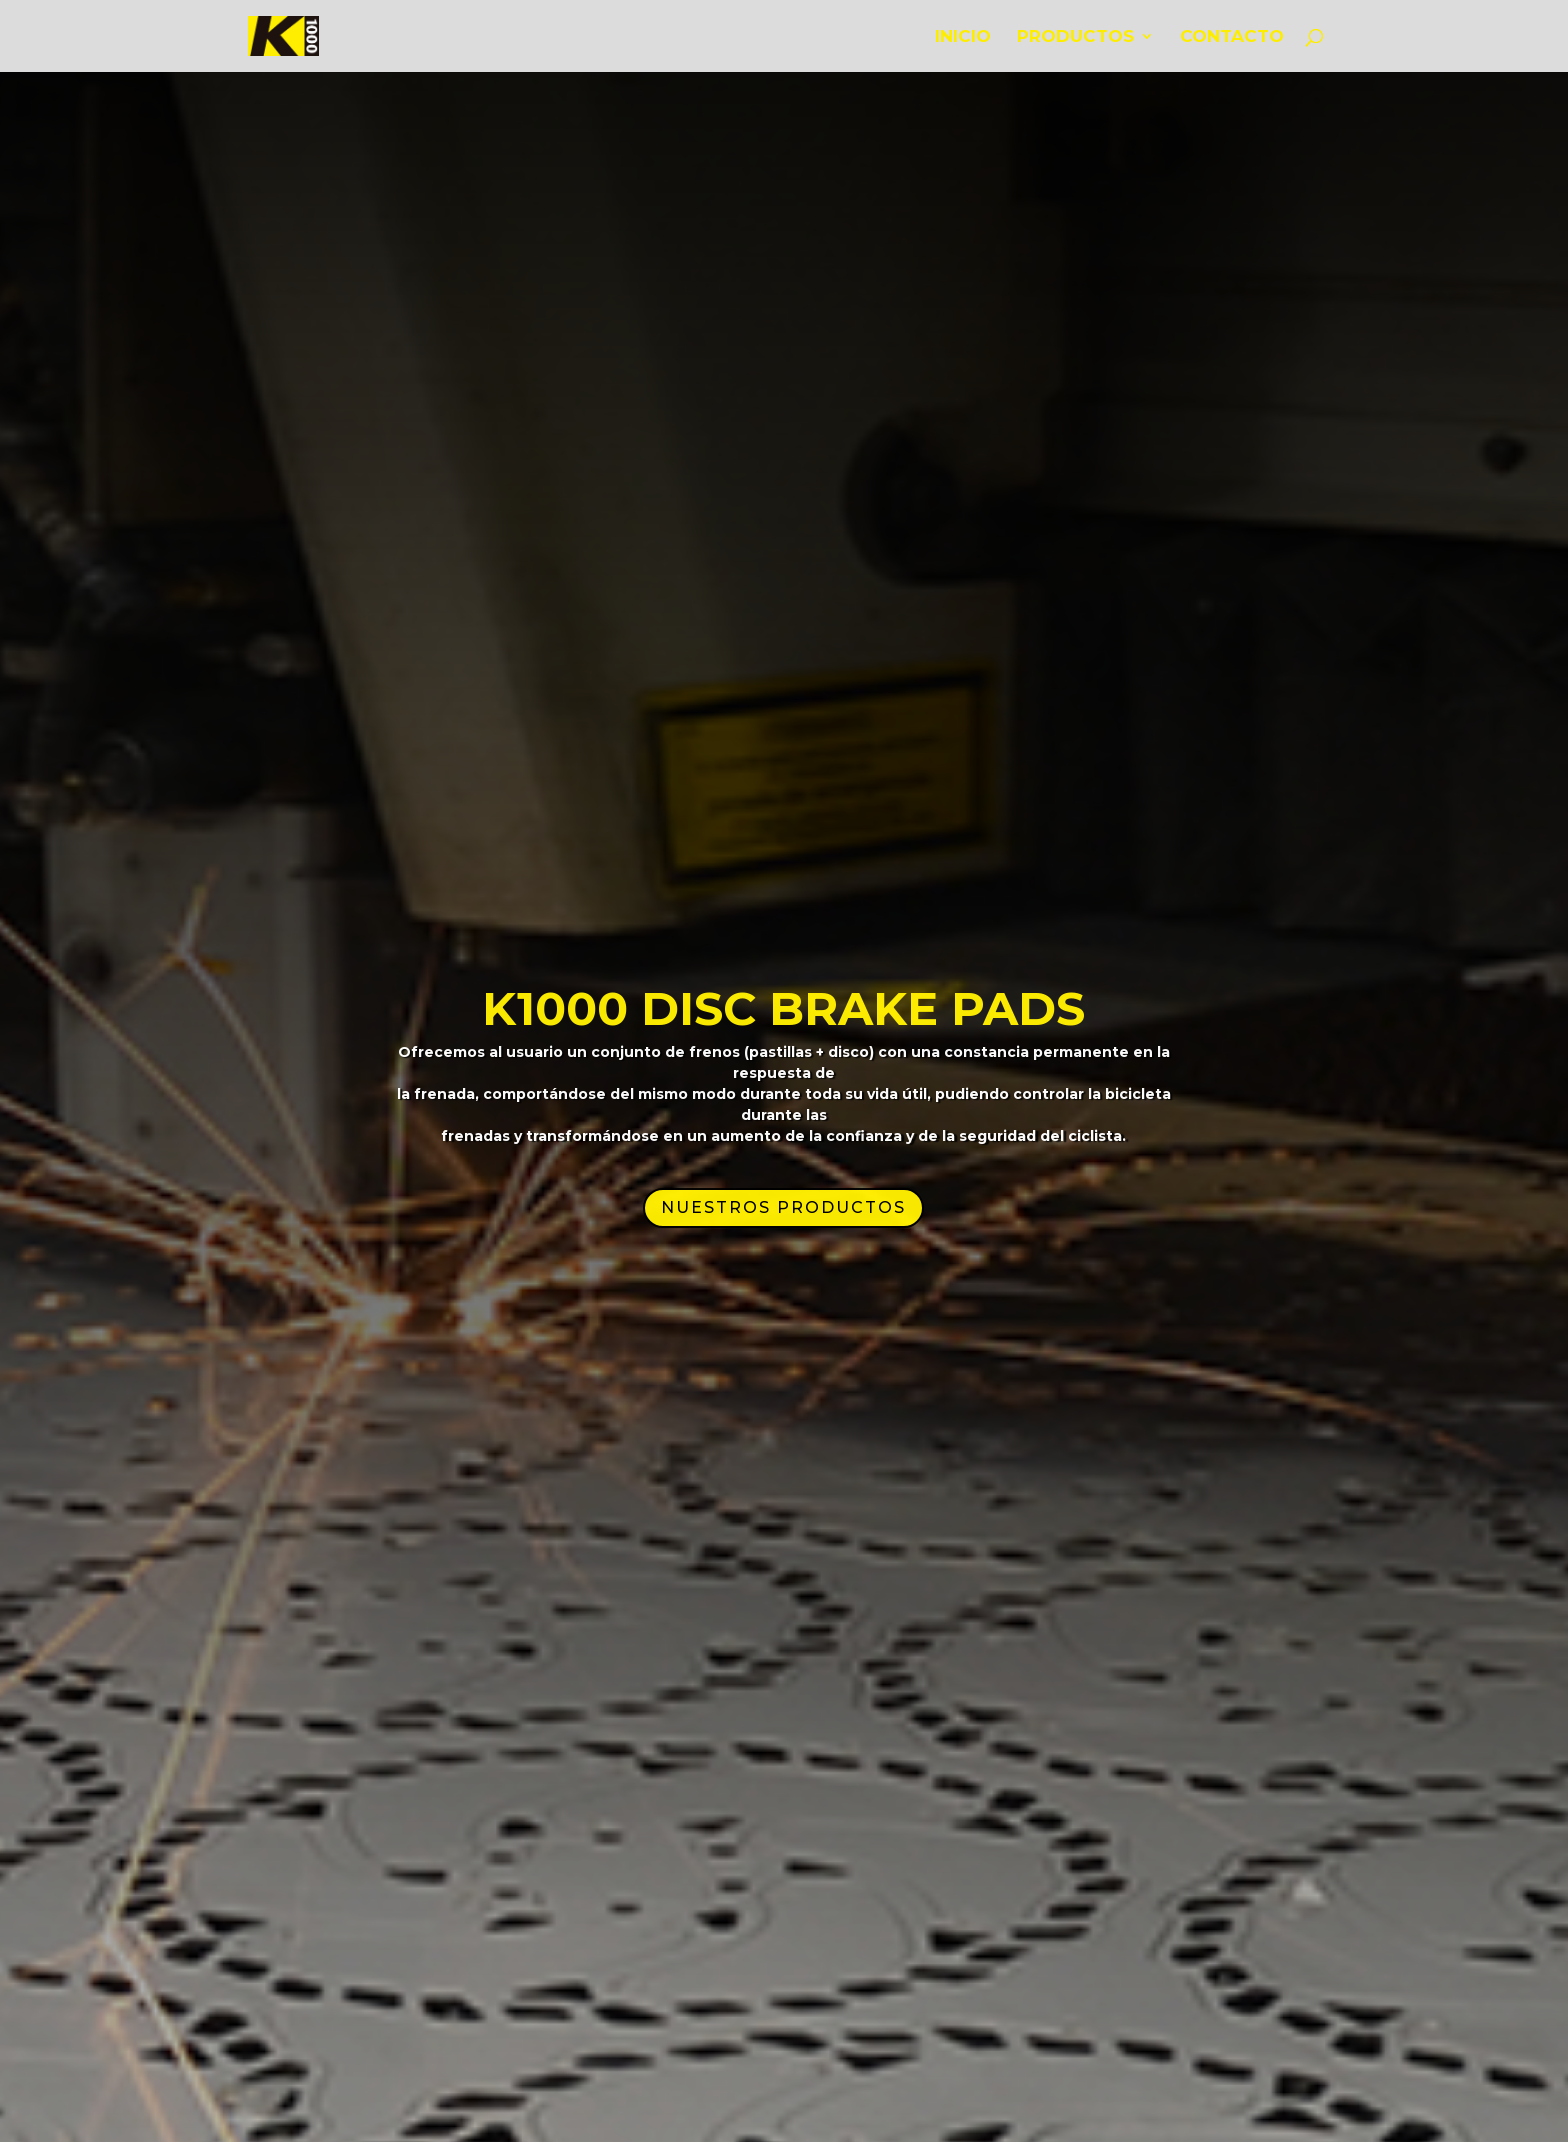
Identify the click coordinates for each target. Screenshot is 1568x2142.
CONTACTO (1232, 37)
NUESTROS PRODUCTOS (783, 1207)
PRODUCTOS (1075, 37)
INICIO (963, 37)
